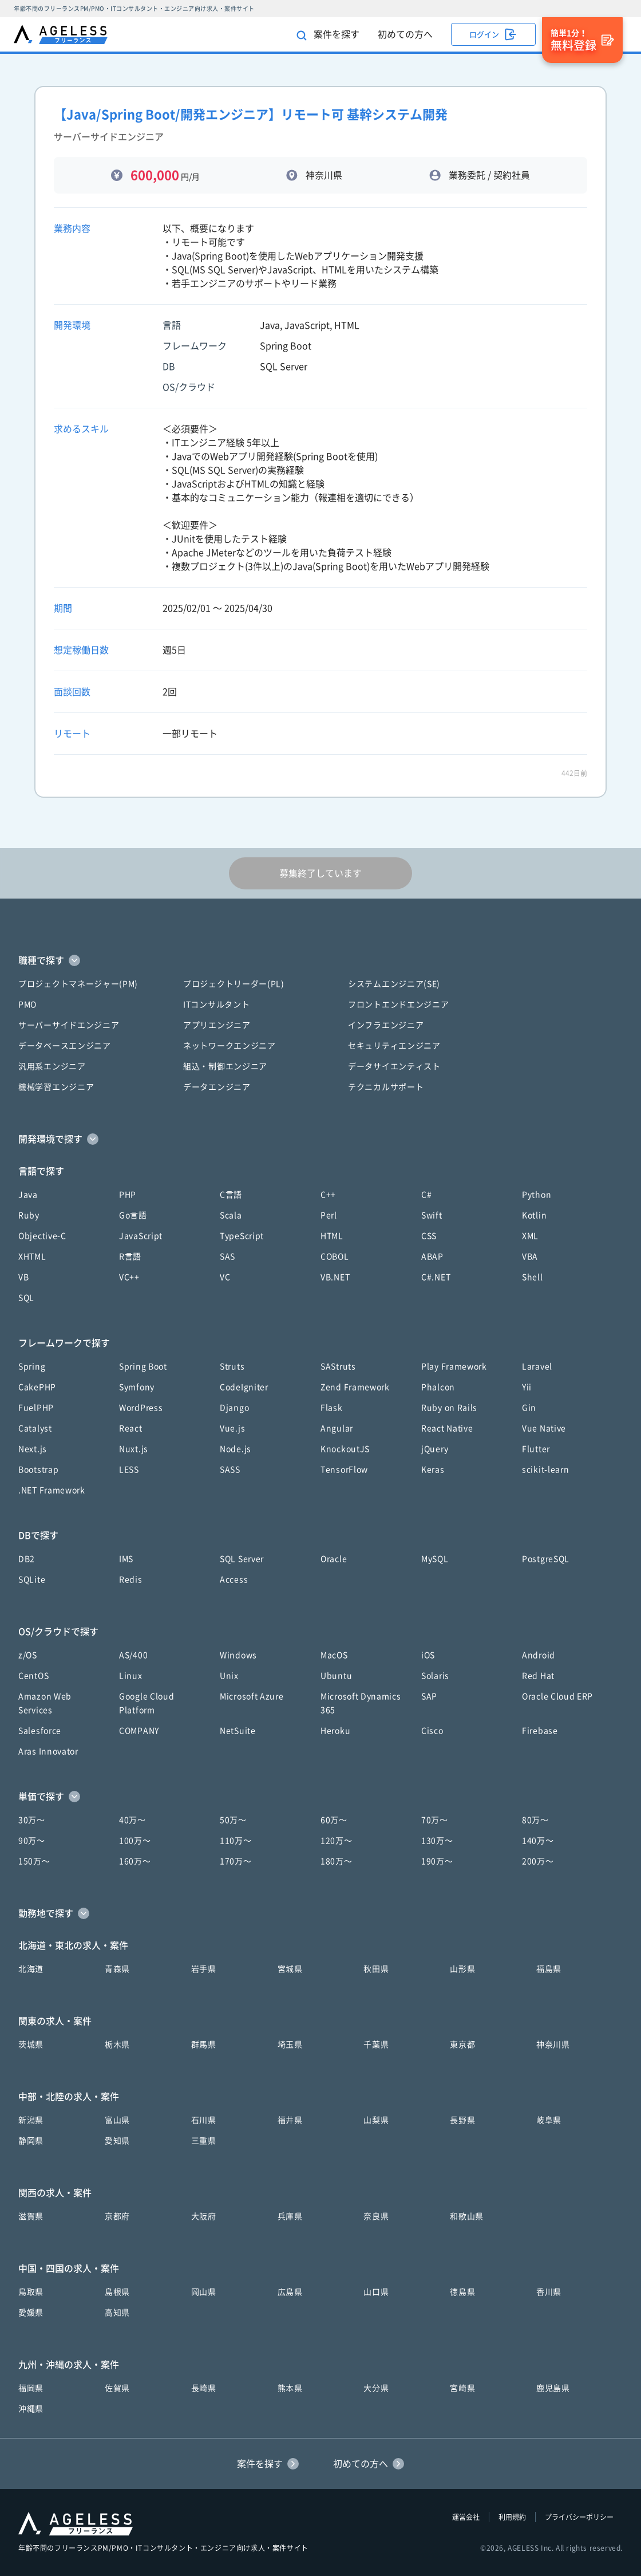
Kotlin (534, 1215)
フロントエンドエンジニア (398, 1005)
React (131, 1428)
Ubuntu (336, 1676)
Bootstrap (38, 1470)
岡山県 (203, 2292)
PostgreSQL (545, 1559)
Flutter (536, 1449)
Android (538, 1655)
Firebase (540, 1731)
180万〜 (336, 1861)
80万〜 (535, 1820)
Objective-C (42, 1236)
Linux (131, 1676)
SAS (227, 1256)
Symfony (137, 1387)
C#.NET (435, 1277)
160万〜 (135, 1861)
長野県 (462, 2120)
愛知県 (117, 2141)
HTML (331, 1236)
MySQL (435, 1559)
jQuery (434, 1449)
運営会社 (466, 2517)
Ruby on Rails (449, 1408)
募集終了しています (320, 873)
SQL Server (242, 1559)
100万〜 (135, 1841)
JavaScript (141, 1236)
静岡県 (30, 2141)
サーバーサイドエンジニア (68, 1025)
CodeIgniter (244, 1387)
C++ (328, 1195)
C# (426, 1195)
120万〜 (336, 1841)
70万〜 (434, 1820)
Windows (238, 1655)
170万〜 (236, 1861)
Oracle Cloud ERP (557, 1696)
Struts (232, 1366)
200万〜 (538, 1861)
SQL (26, 1298)
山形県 (462, 1969)
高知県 (117, 2313)
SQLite (31, 1579)
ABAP (432, 1256)
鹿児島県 (553, 2388)
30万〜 (31, 1820)
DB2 (26, 1559)
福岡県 (30, 2388)
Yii (527, 1387)
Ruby (28, 1215)
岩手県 (203, 1969)
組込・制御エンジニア (225, 1066)
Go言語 (133, 1215)
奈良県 (376, 2216)
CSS (429, 1236)
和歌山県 (467, 2216)
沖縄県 (30, 2409)
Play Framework (454, 1366)
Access (234, 1579)
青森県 (117, 1969)
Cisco (432, 1731)
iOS (428, 1655)
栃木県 (117, 2045)
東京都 (462, 2045)
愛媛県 (30, 2313)
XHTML (32, 1256)
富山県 (117, 2120)
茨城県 (30, 2045)
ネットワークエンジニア (229, 1046)
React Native (447, 1428)
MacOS (334, 1655)
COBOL (334, 1256)
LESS (129, 1470)
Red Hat (538, 1676)
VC (225, 1277)
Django (234, 1408)
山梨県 (376, 2120)
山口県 (376, 2292)
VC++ (129, 1277)
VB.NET (335, 1277)
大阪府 (203, 2216)
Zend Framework (355, 1387)
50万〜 (233, 1820)
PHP (127, 1195)
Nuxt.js (133, 1449)
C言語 (231, 1195)
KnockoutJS (345, 1449)
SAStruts (338, 1366)
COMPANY (139, 1731)
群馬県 (203, 2045)
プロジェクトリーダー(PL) (233, 984)
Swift (431, 1215)
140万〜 (538, 1841)
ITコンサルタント (216, 1005)
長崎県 (203, 2388)
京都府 (117, 2216)
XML (530, 1236)
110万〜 (236, 1841)
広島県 (290, 2292)
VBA (530, 1256)
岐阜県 (548, 2120)
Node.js (235, 1449)
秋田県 (376, 1969)
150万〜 (34, 1861)
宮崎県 (462, 2388)
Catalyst (35, 1428)
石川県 (203, 2120)
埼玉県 (290, 2045)
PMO (27, 1005)
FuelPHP (36, 1408)
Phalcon (438, 1387)
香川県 (548, 2292)
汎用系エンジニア (52, 1066)
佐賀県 (117, 2388)
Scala (231, 1215)
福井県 (290, 2120)
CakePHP (37, 1387)
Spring (31, 1366)
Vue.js (232, 1428)
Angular (336, 1428)
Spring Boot (143, 1366)
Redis (131, 1579)
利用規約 (512, 2517)
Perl (328, 1215)
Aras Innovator (48, 1751)
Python (536, 1195)
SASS (230, 1470)
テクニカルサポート (386, 1087)
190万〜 (437, 1861)
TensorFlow (344, 1470)
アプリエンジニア (217, 1025)
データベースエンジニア (64, 1046)
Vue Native (544, 1428)
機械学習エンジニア (56, 1087)
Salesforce (39, 1731)
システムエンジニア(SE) (394, 984)
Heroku (335, 1731)
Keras (433, 1470)
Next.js (32, 1449)
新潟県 (30, 2120)
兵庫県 (290, 2216)
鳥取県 (30, 2292)
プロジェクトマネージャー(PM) (78, 984)
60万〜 (333, 1820)
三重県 (203, 2141)
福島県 (548, 1969)
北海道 (30, 1969)
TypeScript (242, 1236)
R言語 (130, 1256)
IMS (126, 1559)
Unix (229, 1676)
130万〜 (437, 1841)
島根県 (117, 2292)
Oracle (333, 1559)
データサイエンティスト (394, 1066)
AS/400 (133, 1655)
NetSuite (238, 1731)
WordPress (141, 1408)
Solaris (435, 1676)
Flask (331, 1408)
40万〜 (132, 1820)
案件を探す (327, 35)
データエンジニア (217, 1087)
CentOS (33, 1676)
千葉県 (376, 2045)
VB (23, 1277)
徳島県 (462, 2292)
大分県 (376, 2388)
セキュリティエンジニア (394, 1046)
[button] (320, 960)
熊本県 (290, 2388)
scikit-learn (545, 1470)
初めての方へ (405, 34)
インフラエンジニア (386, 1025)
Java (28, 1195)
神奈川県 (553, 2045)
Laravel (537, 1366)
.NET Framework (51, 1490)
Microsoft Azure (252, 1696)
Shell (532, 1277)
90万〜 (31, 1841)
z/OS (27, 1655)
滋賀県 (30, 2216)
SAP (429, 1696)
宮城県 (290, 1969)
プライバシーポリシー (579, 2517)
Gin (529, 1408)
